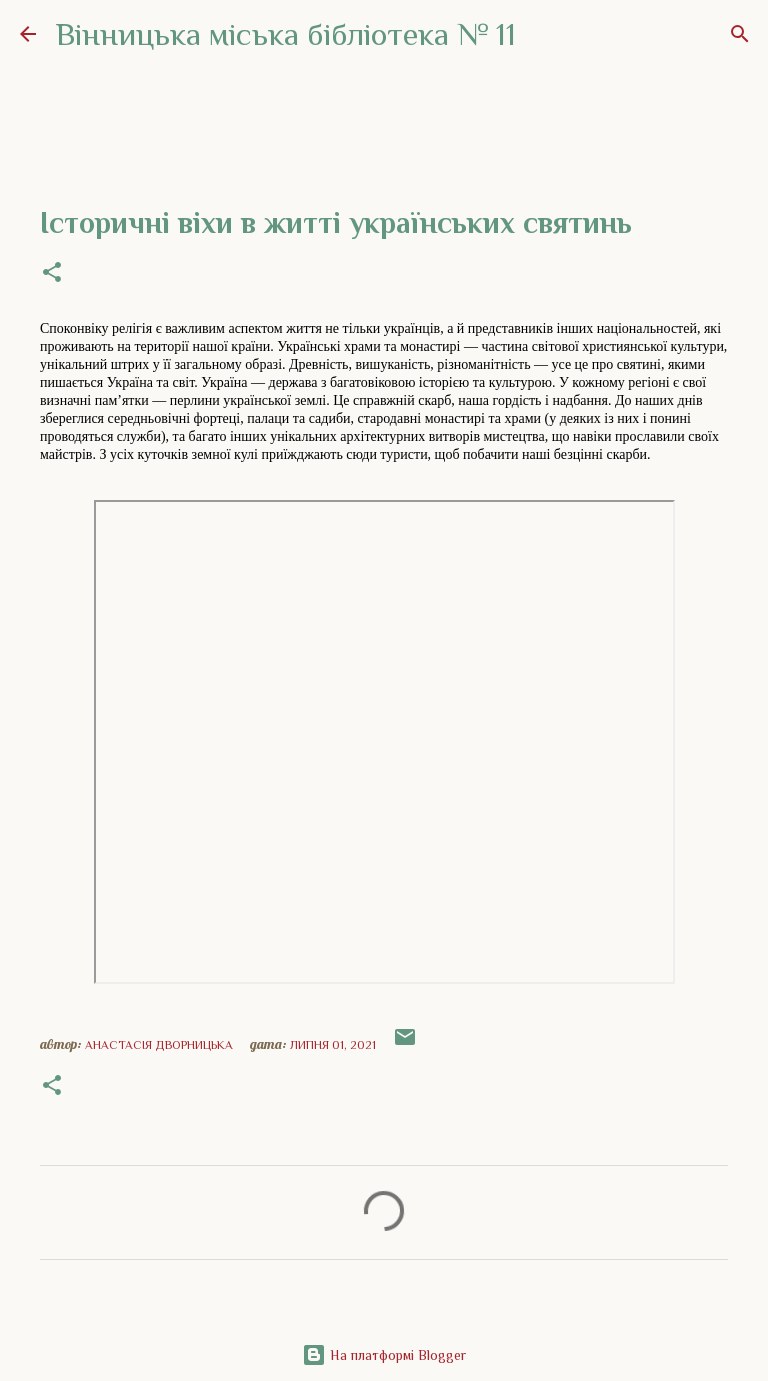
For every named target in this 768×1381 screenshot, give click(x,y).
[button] (52, 274)
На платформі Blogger (384, 1355)
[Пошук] (740, 34)
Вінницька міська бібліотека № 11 (286, 34)
